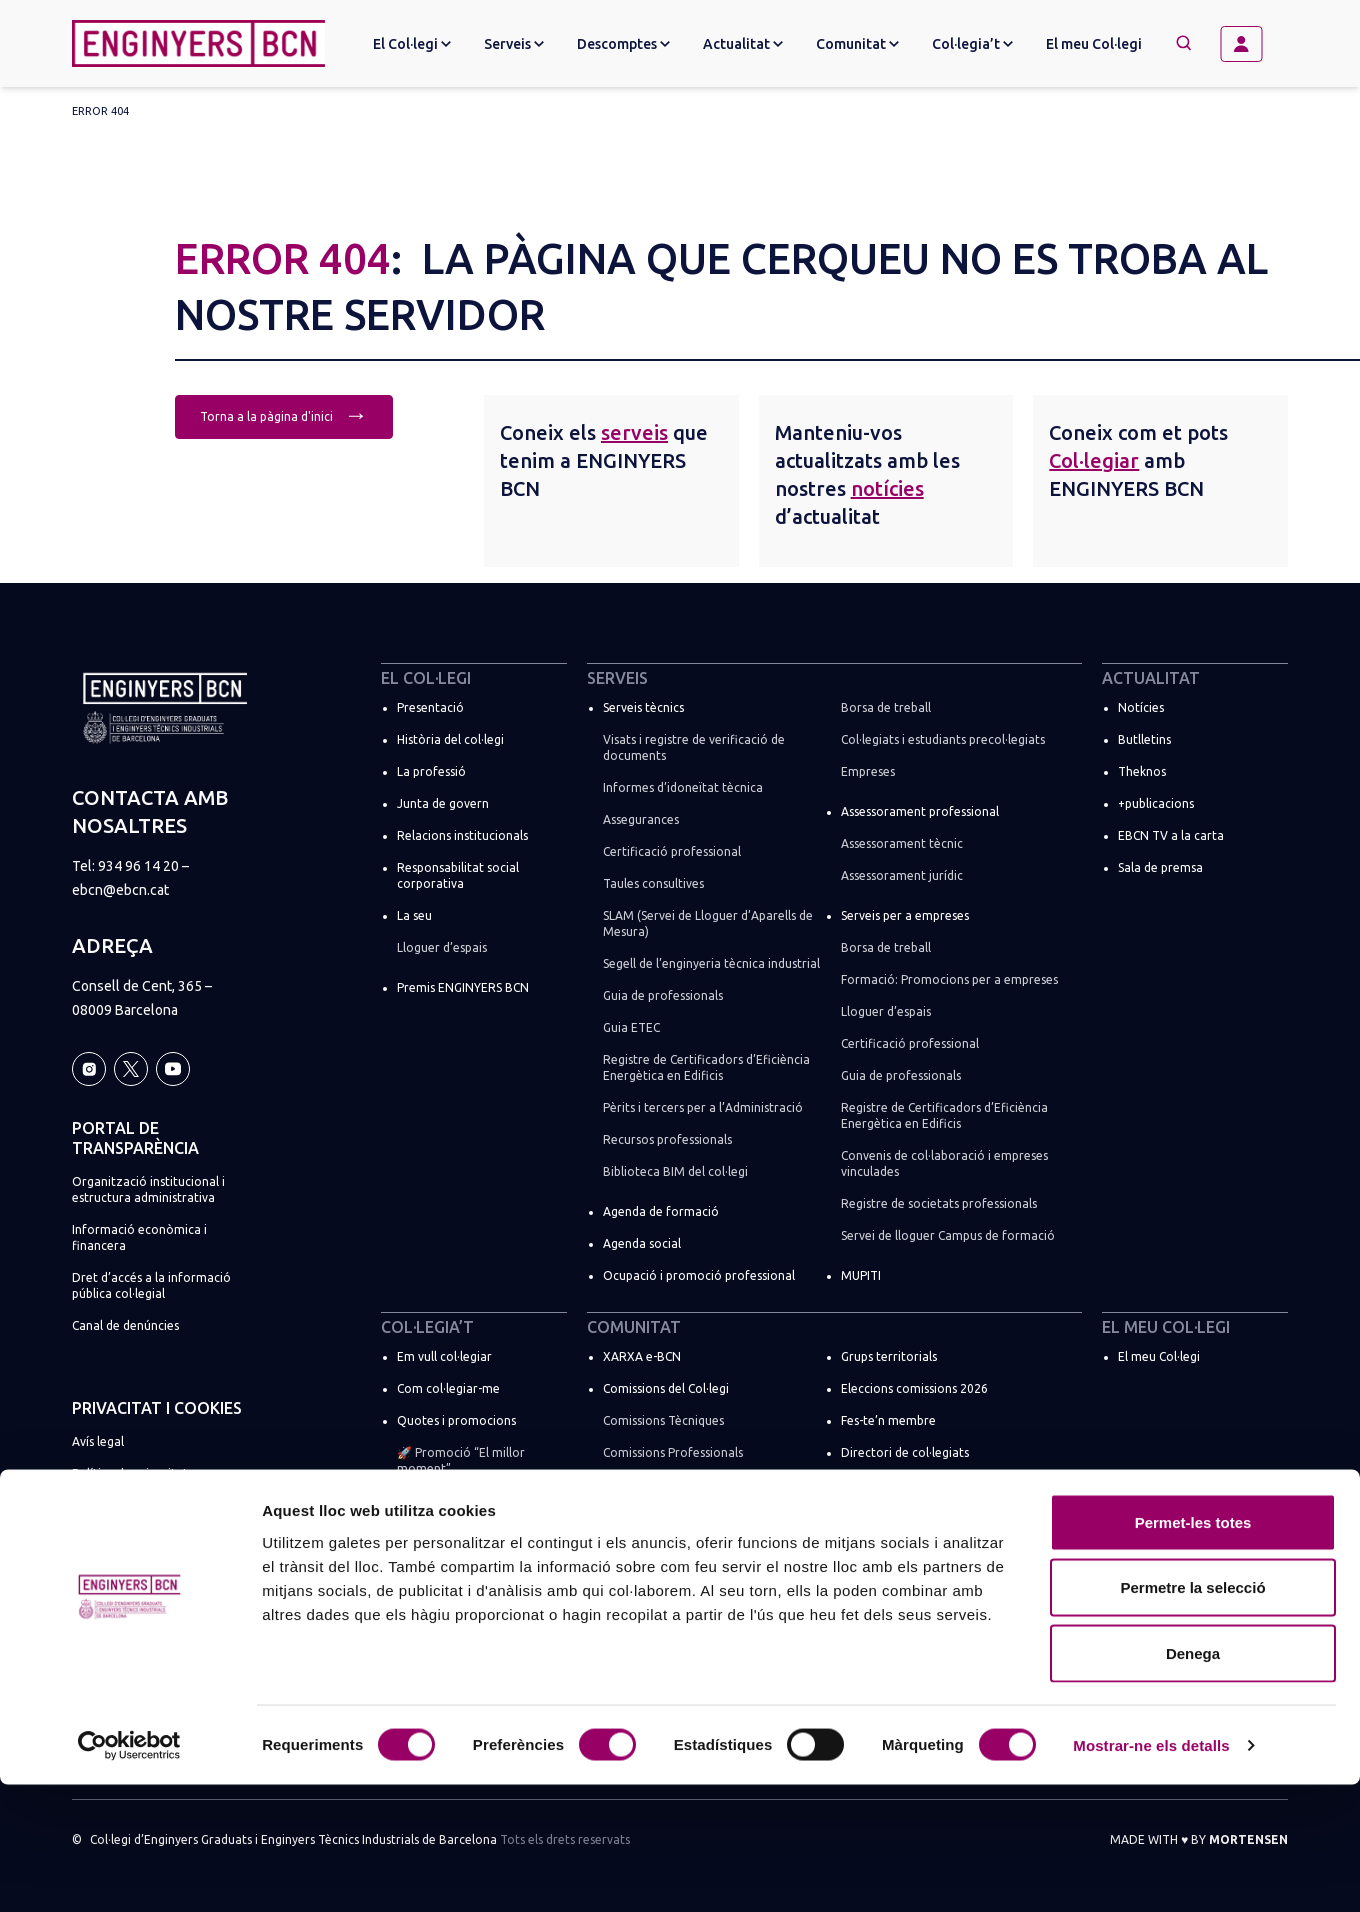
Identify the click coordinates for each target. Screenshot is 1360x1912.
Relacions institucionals (462, 835)
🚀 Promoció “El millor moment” (461, 1460)
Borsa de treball (886, 707)
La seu (414, 915)
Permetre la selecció (1192, 1715)
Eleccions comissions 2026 (914, 1388)
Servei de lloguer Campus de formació (948, 1235)
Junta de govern (443, 803)
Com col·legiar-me (448, 1388)
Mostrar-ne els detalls (1151, 1872)
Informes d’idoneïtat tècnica (683, 787)
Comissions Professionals (673, 1452)
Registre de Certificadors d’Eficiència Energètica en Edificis (706, 1067)
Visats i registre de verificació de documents (694, 747)
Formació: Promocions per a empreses (949, 979)
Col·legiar (1094, 460)
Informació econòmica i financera (139, 1237)
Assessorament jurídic (902, 875)
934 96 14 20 (138, 866)
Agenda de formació (661, 1211)
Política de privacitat (130, 1473)
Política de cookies (124, 1505)
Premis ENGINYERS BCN (463, 987)
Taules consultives (653, 883)
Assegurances (641, 819)
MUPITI (861, 1275)
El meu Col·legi (1094, 44)
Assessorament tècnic (902, 843)
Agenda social (642, 1243)
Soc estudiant (435, 1508)
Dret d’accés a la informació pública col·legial (151, 1285)
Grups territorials (889, 1356)
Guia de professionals (663, 995)
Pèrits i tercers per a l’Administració (703, 1107)
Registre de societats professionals (939, 1203)
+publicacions (1156, 803)
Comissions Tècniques (663, 1420)
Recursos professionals (667, 1139)
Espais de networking (900, 1548)
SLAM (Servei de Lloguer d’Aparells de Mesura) (708, 923)
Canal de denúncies (125, 1325)
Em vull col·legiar (444, 1356)
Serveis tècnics (643, 707)
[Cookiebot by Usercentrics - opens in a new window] (129, 1873)
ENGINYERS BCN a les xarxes (920, 1516)
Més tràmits (430, 1540)
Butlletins (1144, 739)
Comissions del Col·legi (666, 1388)
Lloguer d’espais (442, 947)
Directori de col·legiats (905, 1452)
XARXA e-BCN (642, 1356)
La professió (431, 771)
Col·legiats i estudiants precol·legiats (943, 739)
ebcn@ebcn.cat (120, 890)
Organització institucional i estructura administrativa (148, 1189)
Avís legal (98, 1441)
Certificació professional (672, 851)
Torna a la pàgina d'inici (284, 414)
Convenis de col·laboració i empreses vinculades (944, 1163)
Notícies (1141, 707)
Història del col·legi (450, 739)
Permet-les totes (1193, 1649)
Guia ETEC (631, 1027)
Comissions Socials (654, 1484)
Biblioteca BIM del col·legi (675, 1171)
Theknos (1142, 771)
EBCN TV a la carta (1171, 835)
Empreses (868, 771)
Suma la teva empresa (459, 1572)
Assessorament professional (920, 811)
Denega (1193, 1780)
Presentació (430, 707)
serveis (634, 432)
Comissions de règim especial (684, 1516)
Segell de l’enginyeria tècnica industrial (711, 963)
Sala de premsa (1160, 867)
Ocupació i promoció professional (699, 1275)
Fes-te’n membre (888, 1420)
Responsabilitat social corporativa (458, 875)
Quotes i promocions (456, 1420)
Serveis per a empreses (905, 915)
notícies (887, 488)
